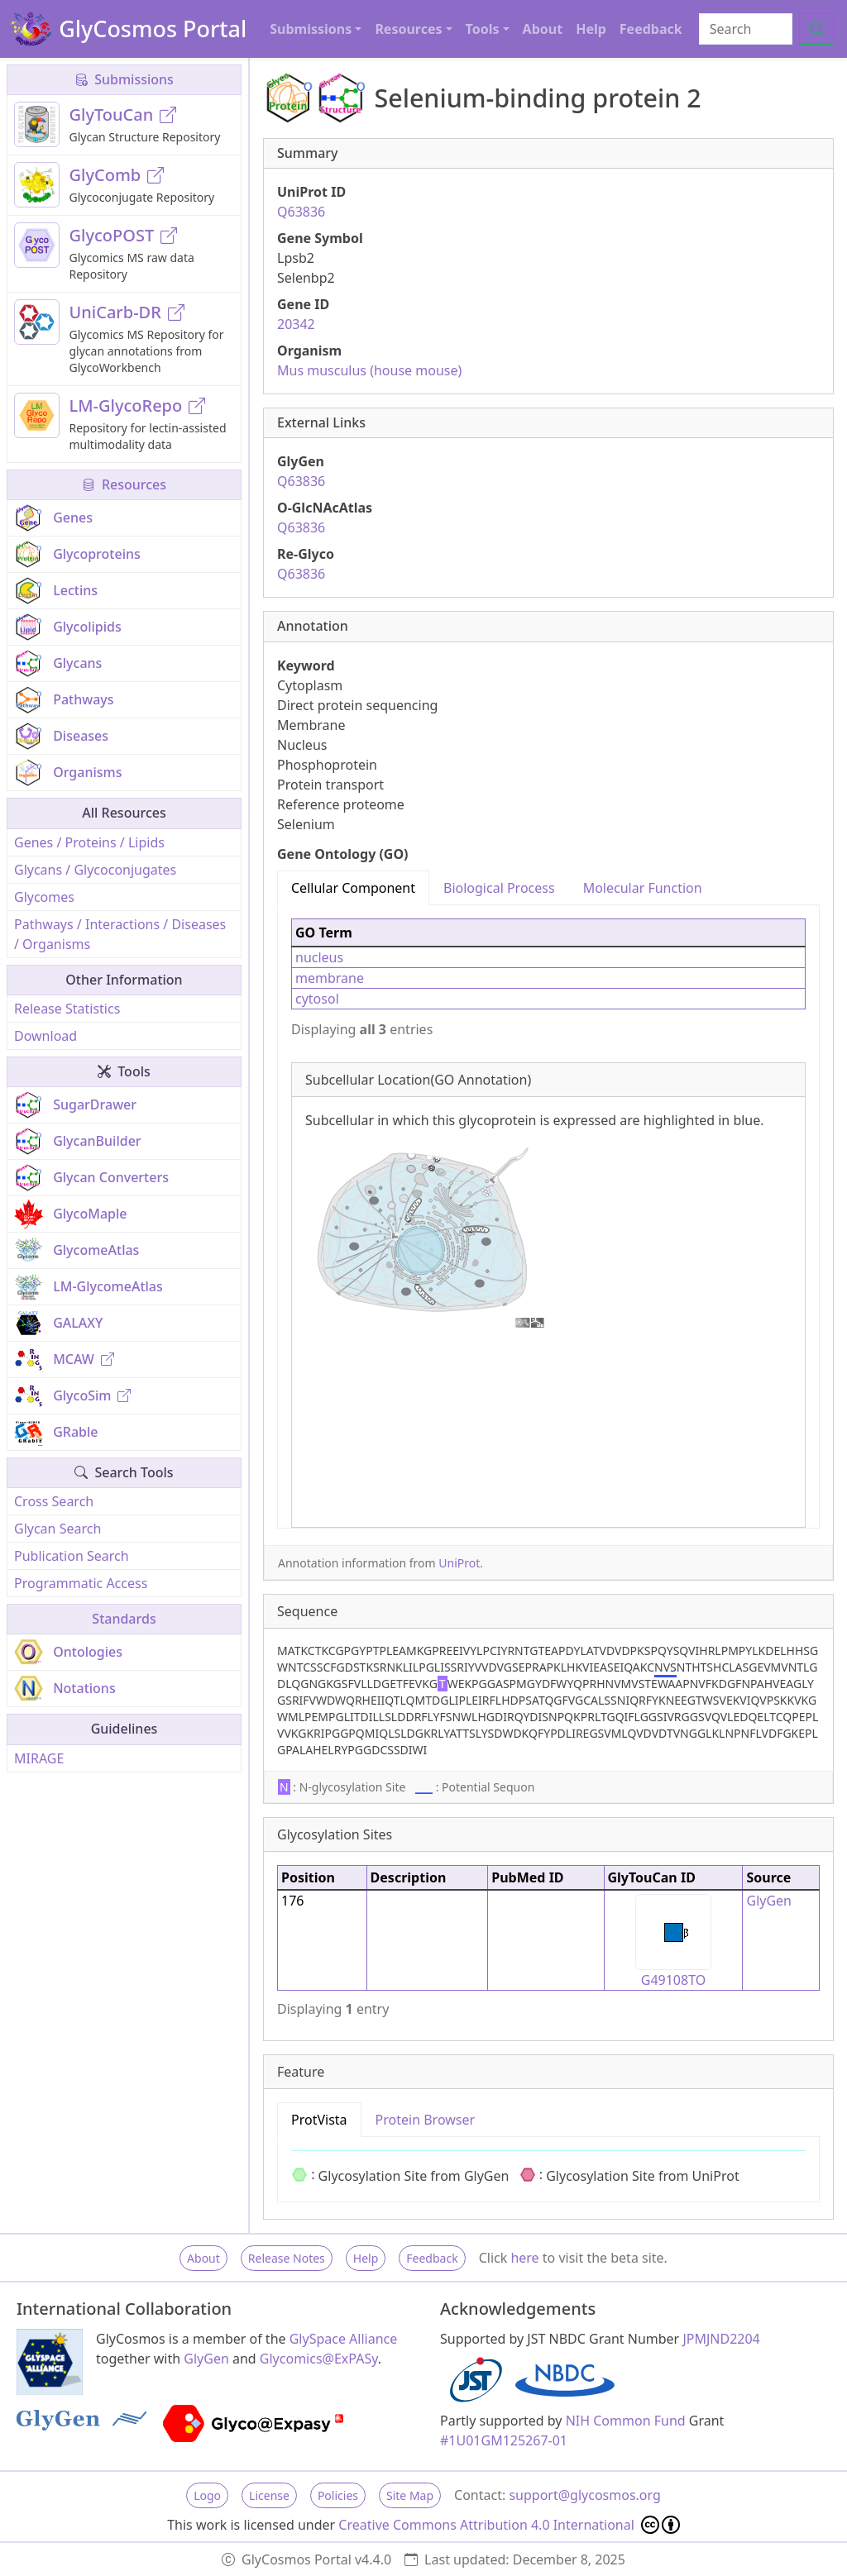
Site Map (409, 2495)
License (269, 2495)
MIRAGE (39, 1758)
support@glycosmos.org (584, 2495)
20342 (296, 324)
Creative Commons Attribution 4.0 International (509, 2525)
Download (45, 1036)
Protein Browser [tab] (426, 2120)
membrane (329, 978)
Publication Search (71, 1556)
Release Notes (286, 2258)
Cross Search (53, 1501)
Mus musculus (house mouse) (369, 370)
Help (591, 29)
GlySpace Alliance (344, 2339)
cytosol (317, 999)
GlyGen (769, 1900)
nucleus (319, 957)
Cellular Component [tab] (353, 888)
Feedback (651, 29)
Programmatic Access (80, 1583)
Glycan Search (57, 1528)
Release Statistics (67, 1008)
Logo (207, 2495)
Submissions (124, 79)
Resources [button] (408, 29)
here (524, 2258)
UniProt (459, 1563)
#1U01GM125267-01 (503, 2440)
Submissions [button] (311, 29)
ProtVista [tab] (319, 2120)
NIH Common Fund (626, 2420)
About (543, 29)
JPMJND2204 (720, 2339)
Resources (124, 484)
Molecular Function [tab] (642, 888)
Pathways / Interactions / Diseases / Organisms (120, 934)
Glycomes (44, 897)
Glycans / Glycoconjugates (95, 870)
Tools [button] (483, 29)
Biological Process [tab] (499, 888)
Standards (124, 1619)
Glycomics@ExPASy (319, 2358)
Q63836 (301, 212)
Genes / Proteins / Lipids (89, 842)
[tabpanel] (548, 1216)
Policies (338, 2495)
